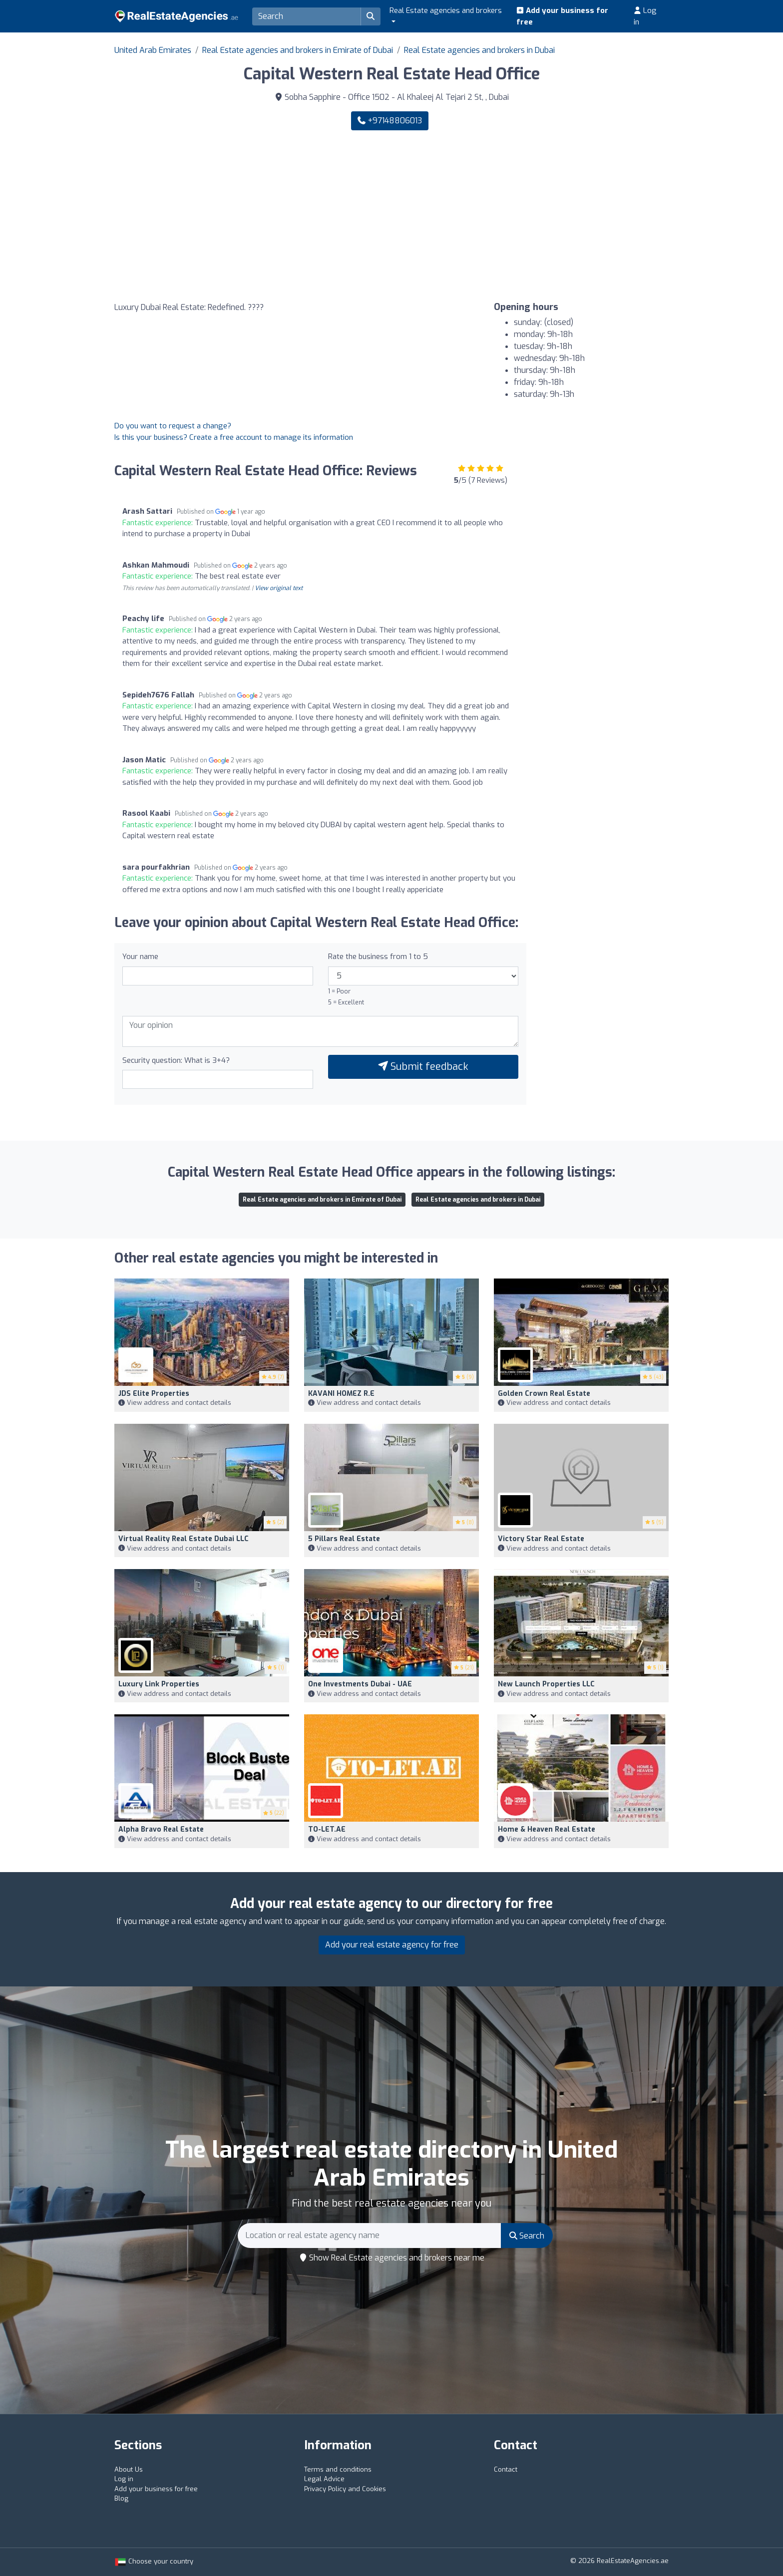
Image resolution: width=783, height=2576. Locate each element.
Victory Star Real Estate (541, 1539)
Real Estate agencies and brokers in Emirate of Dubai (297, 50)
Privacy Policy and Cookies (345, 2489)
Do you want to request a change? (172, 426)
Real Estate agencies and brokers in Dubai (479, 50)
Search (526, 2236)
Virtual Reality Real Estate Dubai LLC (183, 1539)
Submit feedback (423, 1066)
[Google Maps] (249, 216)
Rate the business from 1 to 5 (378, 957)
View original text (279, 588)
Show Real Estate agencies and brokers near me (391, 2258)
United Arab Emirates (152, 50)
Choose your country (153, 2561)
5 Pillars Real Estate (344, 1539)
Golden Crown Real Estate (544, 1393)
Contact (505, 2469)
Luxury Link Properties (158, 1684)
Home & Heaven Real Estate (546, 1829)
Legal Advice (324, 2479)
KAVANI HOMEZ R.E (341, 1393)
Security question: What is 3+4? (176, 1060)
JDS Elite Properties (153, 1393)
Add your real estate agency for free (391, 1944)
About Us (128, 2469)
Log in (645, 16)
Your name (140, 957)
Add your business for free (562, 16)
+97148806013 (390, 120)
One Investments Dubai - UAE (360, 1684)
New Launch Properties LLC (546, 1684)
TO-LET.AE (327, 1829)
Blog (121, 2498)
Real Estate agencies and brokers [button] (446, 10)
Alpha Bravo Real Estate (161, 1829)
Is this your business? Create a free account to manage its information (233, 437)
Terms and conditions (338, 2469)
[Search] (306, 16)
